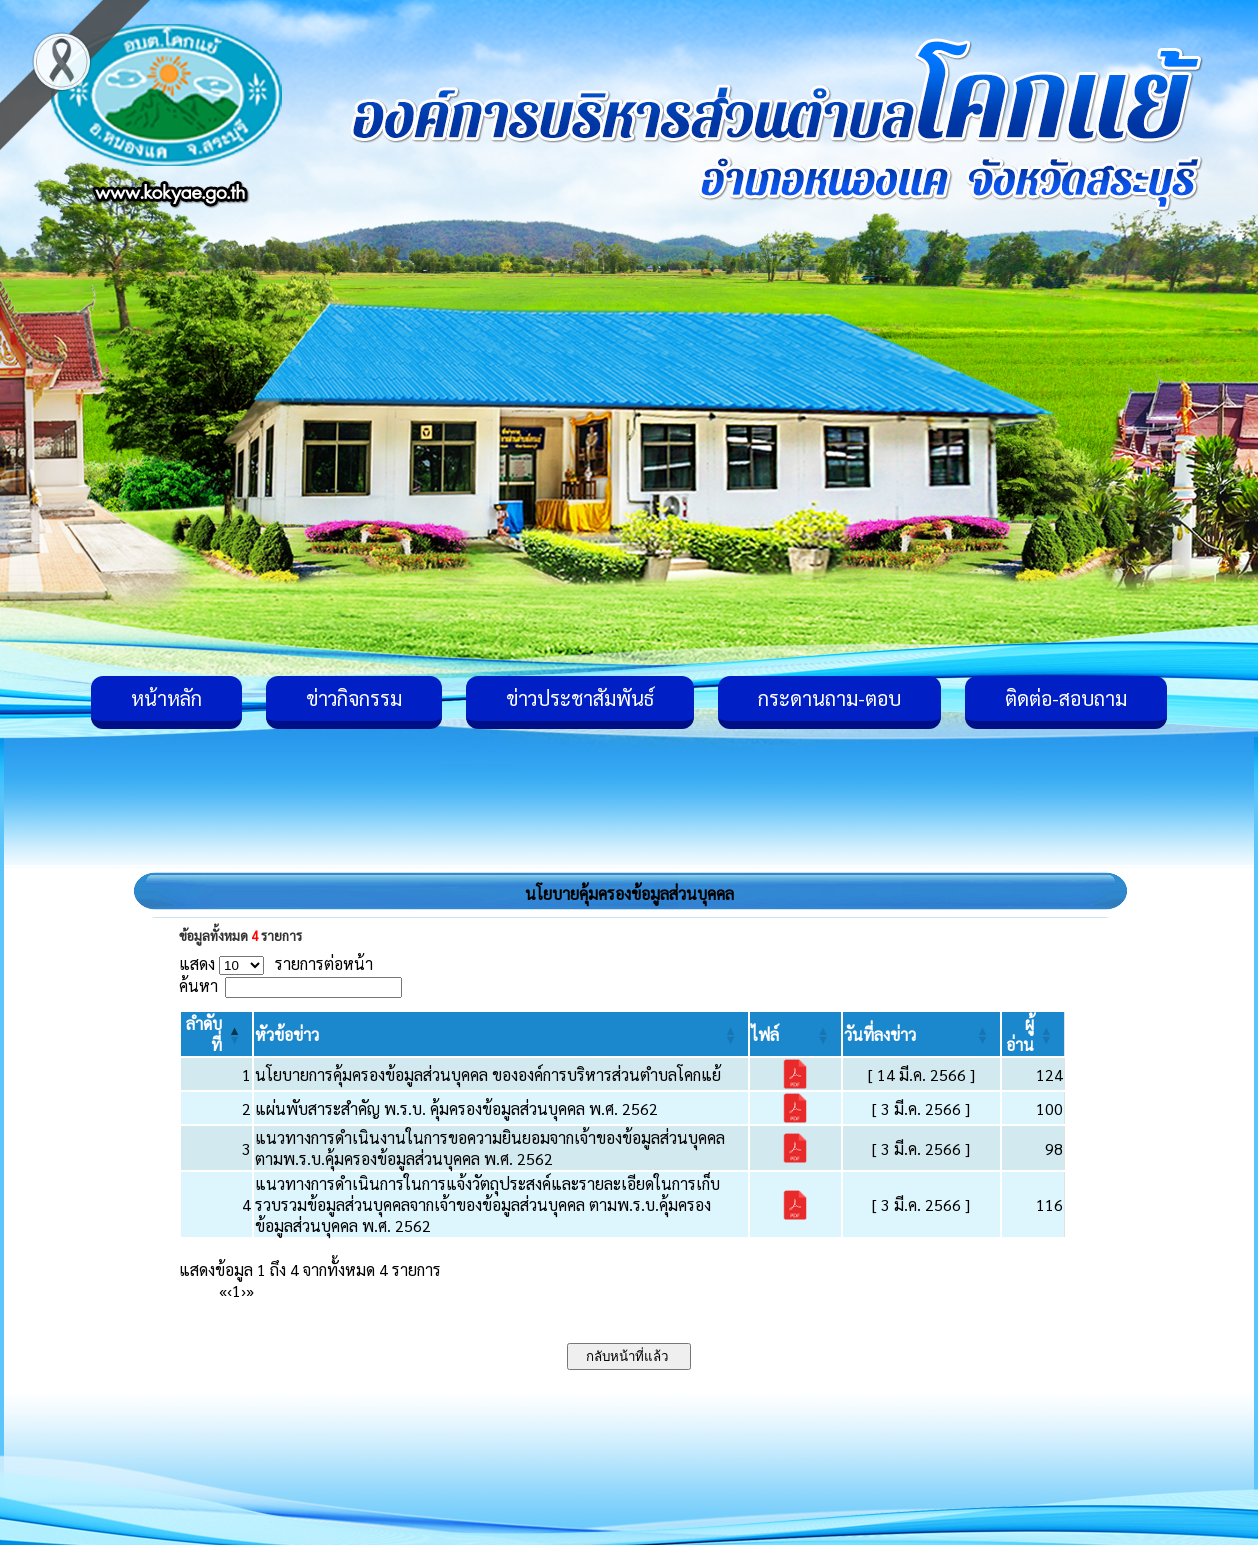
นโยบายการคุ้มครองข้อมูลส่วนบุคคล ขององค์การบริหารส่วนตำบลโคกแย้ (488, 1074)
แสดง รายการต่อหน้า (276, 963)
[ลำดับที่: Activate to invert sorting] (216, 1034)
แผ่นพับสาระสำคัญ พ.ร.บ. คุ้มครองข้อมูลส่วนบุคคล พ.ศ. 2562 (456, 1108)
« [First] (223, 1290)
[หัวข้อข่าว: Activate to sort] (501, 1034)
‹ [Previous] (229, 1290)
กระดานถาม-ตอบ (829, 698)
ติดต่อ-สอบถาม (1066, 698)
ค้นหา (198, 985)
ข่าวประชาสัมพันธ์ (580, 698)
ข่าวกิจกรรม (354, 698)
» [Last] (250, 1290)
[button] (287, 1034)
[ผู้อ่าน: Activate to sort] (1033, 1034)
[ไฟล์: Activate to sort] (795, 1034)
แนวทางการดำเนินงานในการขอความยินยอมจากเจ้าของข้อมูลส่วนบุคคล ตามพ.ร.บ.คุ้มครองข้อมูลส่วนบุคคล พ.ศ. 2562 (490, 1148)
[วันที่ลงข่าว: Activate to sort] (921, 1034)
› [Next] (243, 1290)
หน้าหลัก (166, 698)
